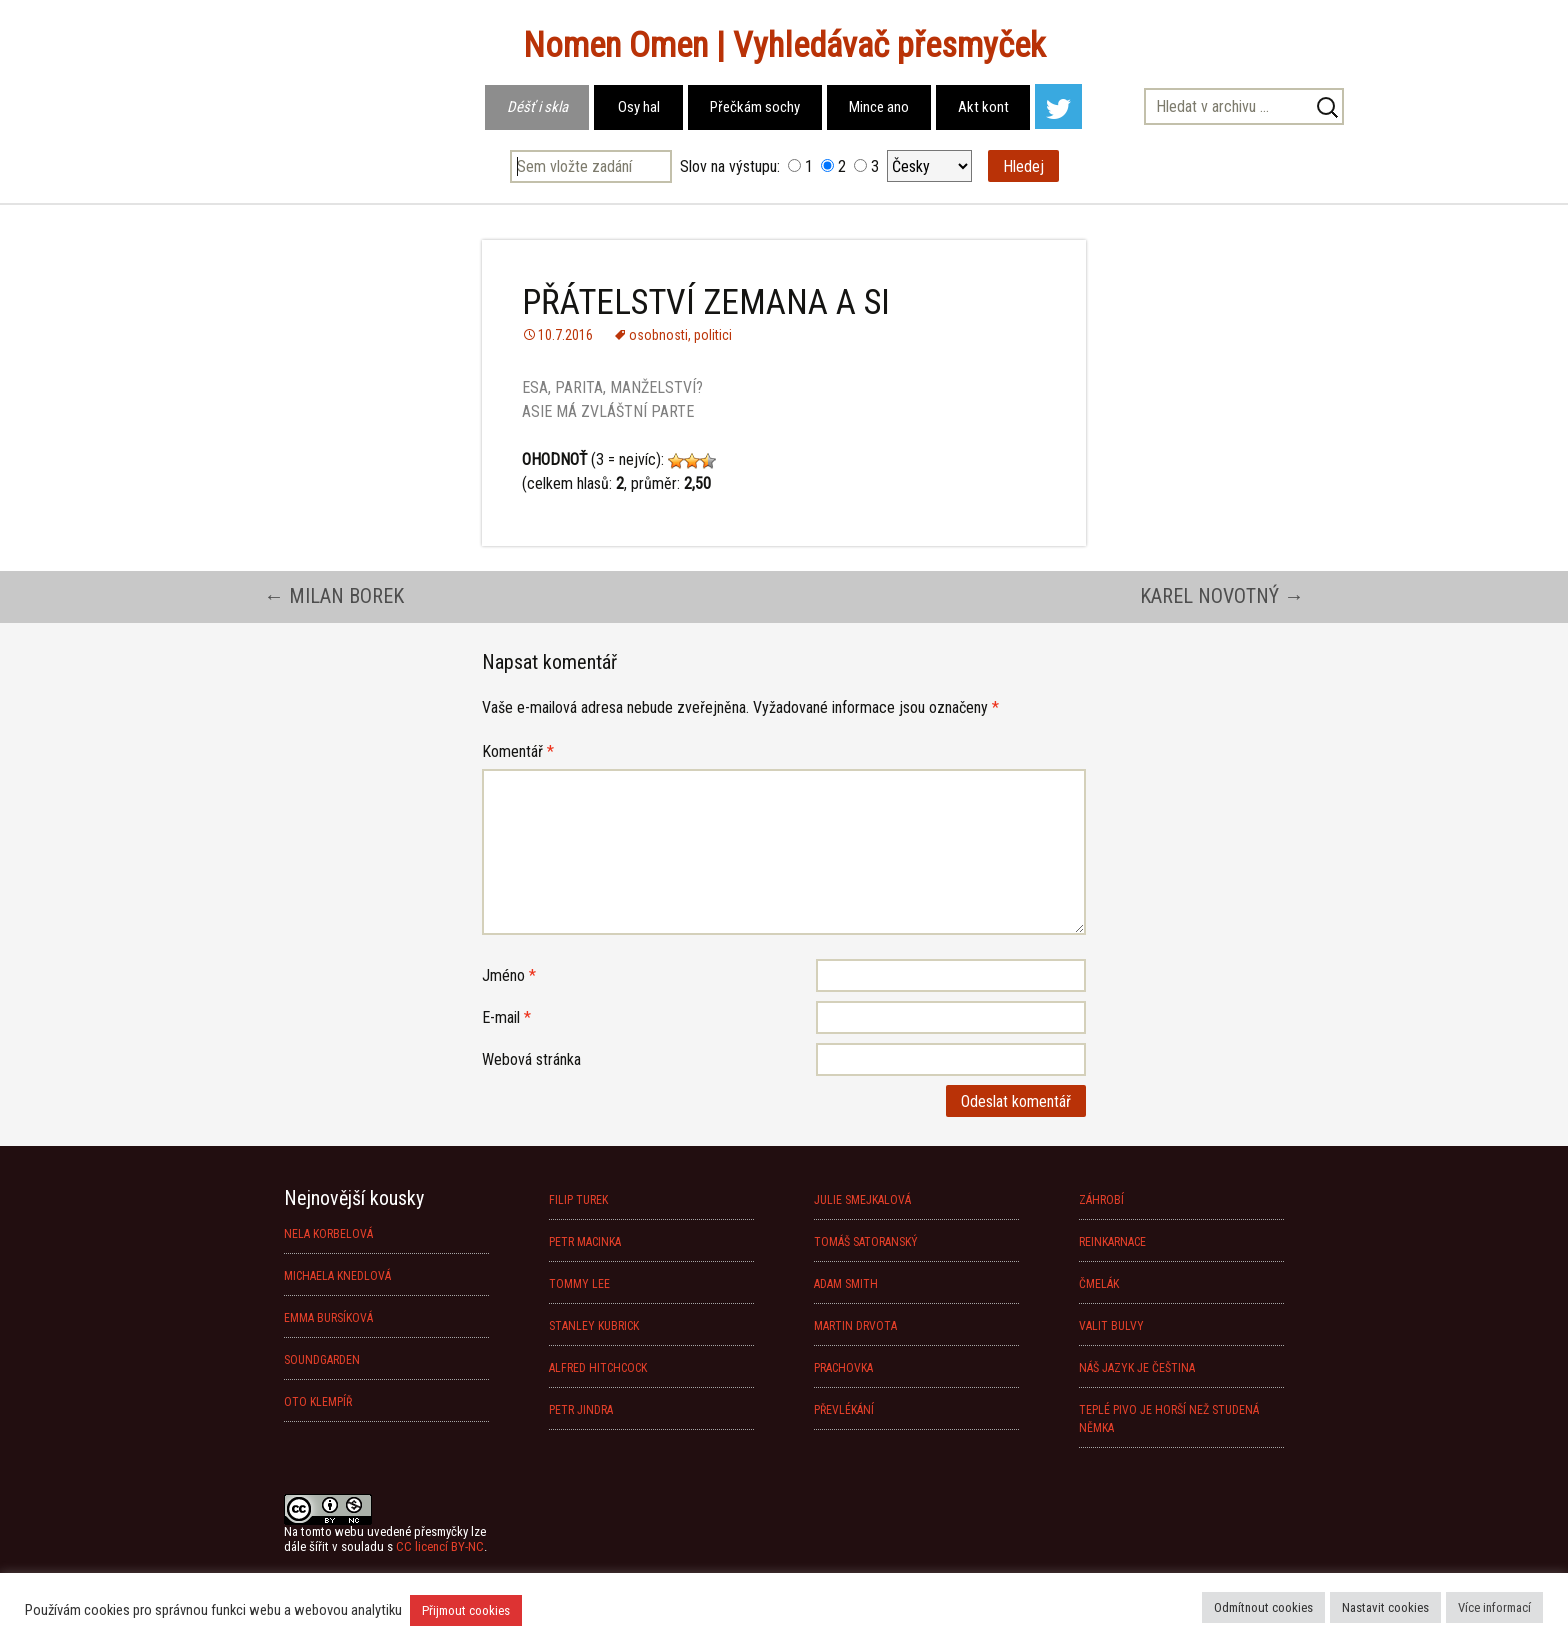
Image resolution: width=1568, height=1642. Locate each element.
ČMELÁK (1099, 1284)
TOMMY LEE (579, 1284)
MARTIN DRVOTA (855, 1326)
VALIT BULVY (1111, 1326)
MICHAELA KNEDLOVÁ (337, 1276)
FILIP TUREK (578, 1200)
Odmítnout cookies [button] (1263, 1607)
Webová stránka (531, 1059)
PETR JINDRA (581, 1410)
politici (713, 335)
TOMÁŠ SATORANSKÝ (866, 1242)
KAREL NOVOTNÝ (1222, 596)
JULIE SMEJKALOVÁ (862, 1200)
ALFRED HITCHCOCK (598, 1368)
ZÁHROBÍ (1101, 1200)
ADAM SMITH (846, 1284)
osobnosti (658, 335)
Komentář (518, 751)
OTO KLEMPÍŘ (318, 1402)
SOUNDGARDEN (322, 1360)
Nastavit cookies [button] (1385, 1607)
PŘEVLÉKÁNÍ (844, 1410)
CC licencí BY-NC (440, 1546)
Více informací (1494, 1607)
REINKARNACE (1112, 1242)
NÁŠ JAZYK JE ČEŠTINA (1137, 1368)
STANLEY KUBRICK (594, 1326)
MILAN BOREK (334, 596)
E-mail (506, 1017)
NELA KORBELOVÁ (328, 1234)
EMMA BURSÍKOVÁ (328, 1318)
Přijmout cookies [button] (466, 1610)
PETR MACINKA (585, 1242)
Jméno (509, 975)
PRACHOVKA (843, 1368)
